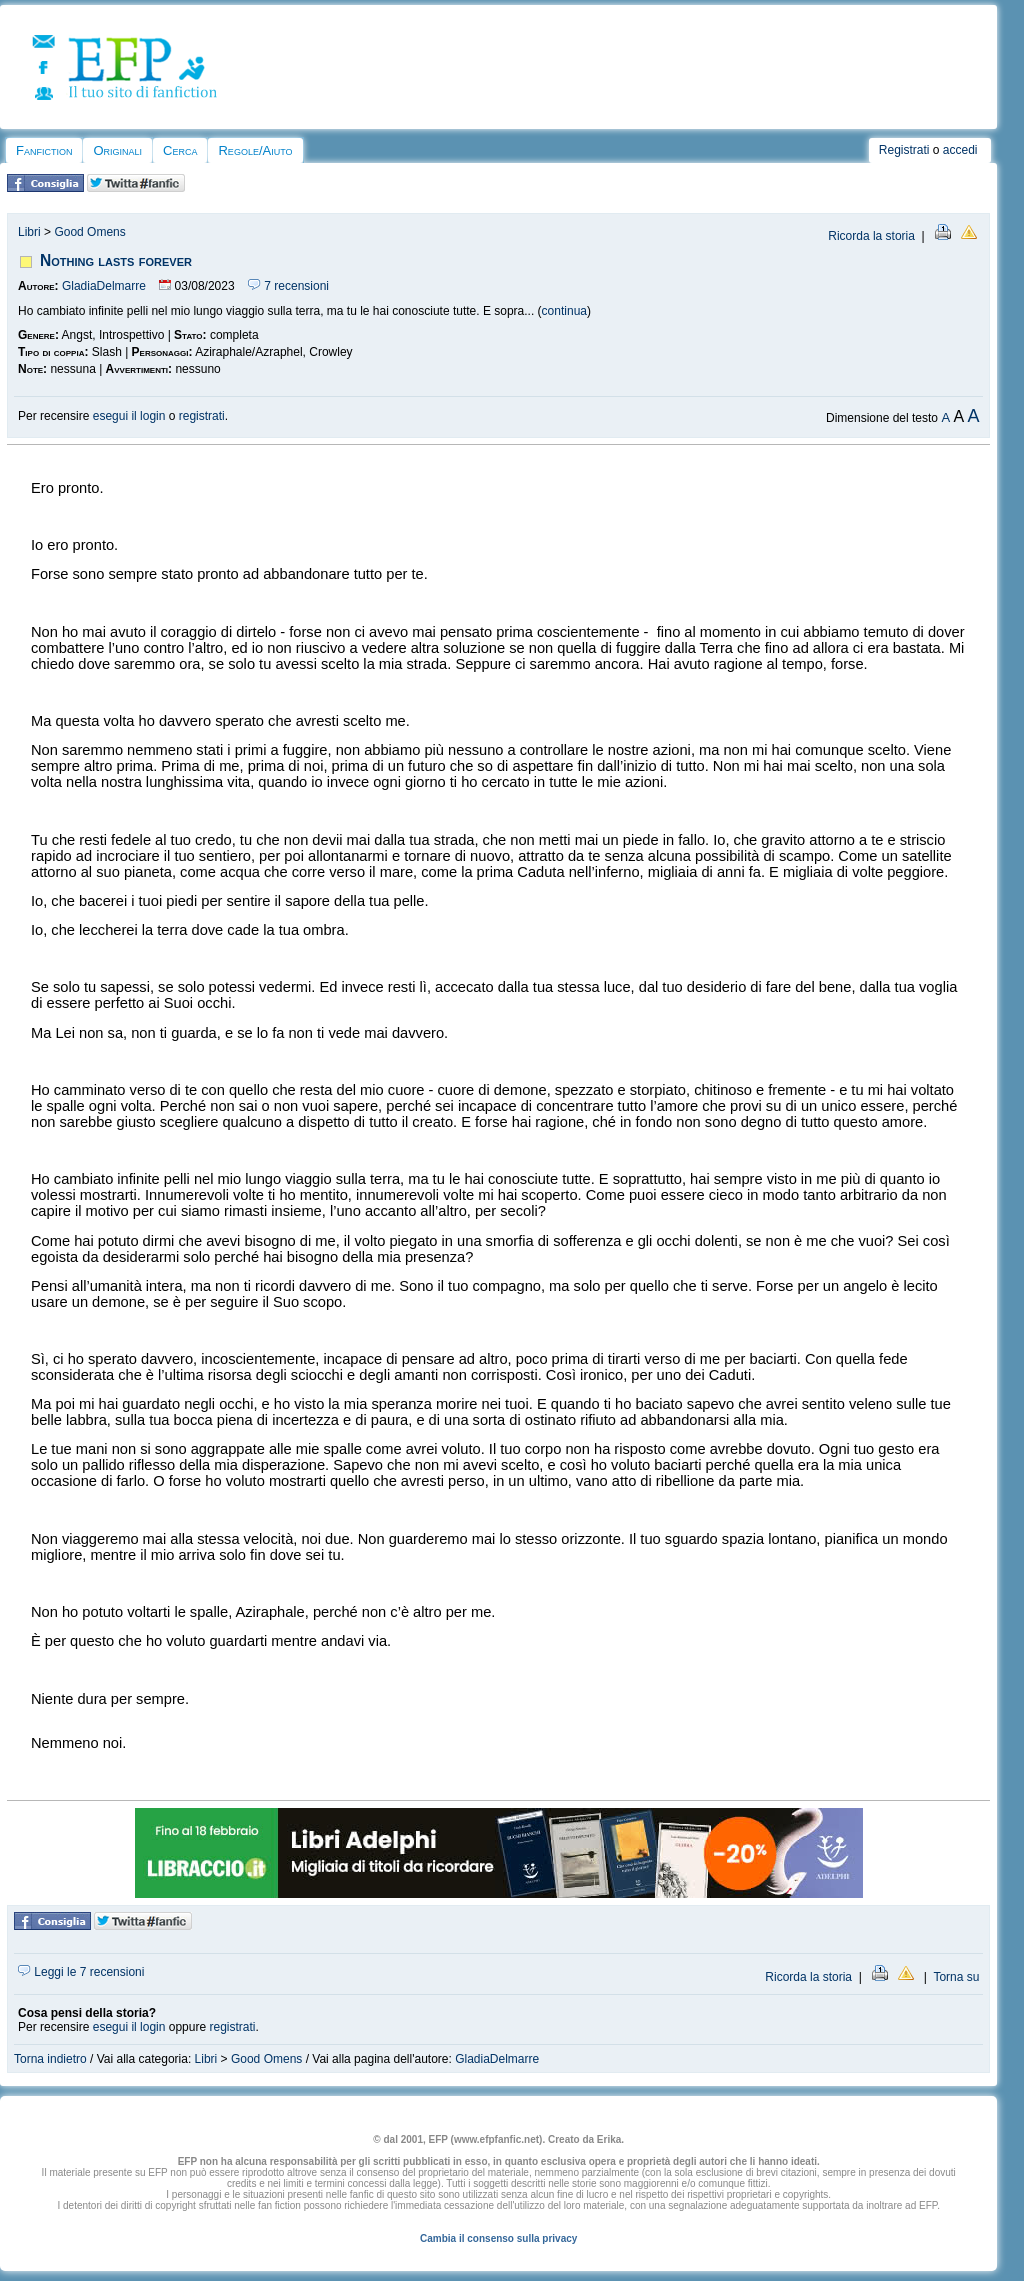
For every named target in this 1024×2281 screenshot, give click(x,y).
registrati (202, 416)
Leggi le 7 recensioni (81, 1972)
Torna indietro (50, 2059)
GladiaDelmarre (104, 286)
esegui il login (129, 416)
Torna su (956, 1977)
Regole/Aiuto (255, 150)
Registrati (904, 150)
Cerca (180, 150)
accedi (960, 150)
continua (564, 311)
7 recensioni (288, 286)
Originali (117, 150)
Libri (29, 232)
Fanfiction (44, 150)
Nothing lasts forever (116, 260)
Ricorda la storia (871, 236)
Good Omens (89, 232)
